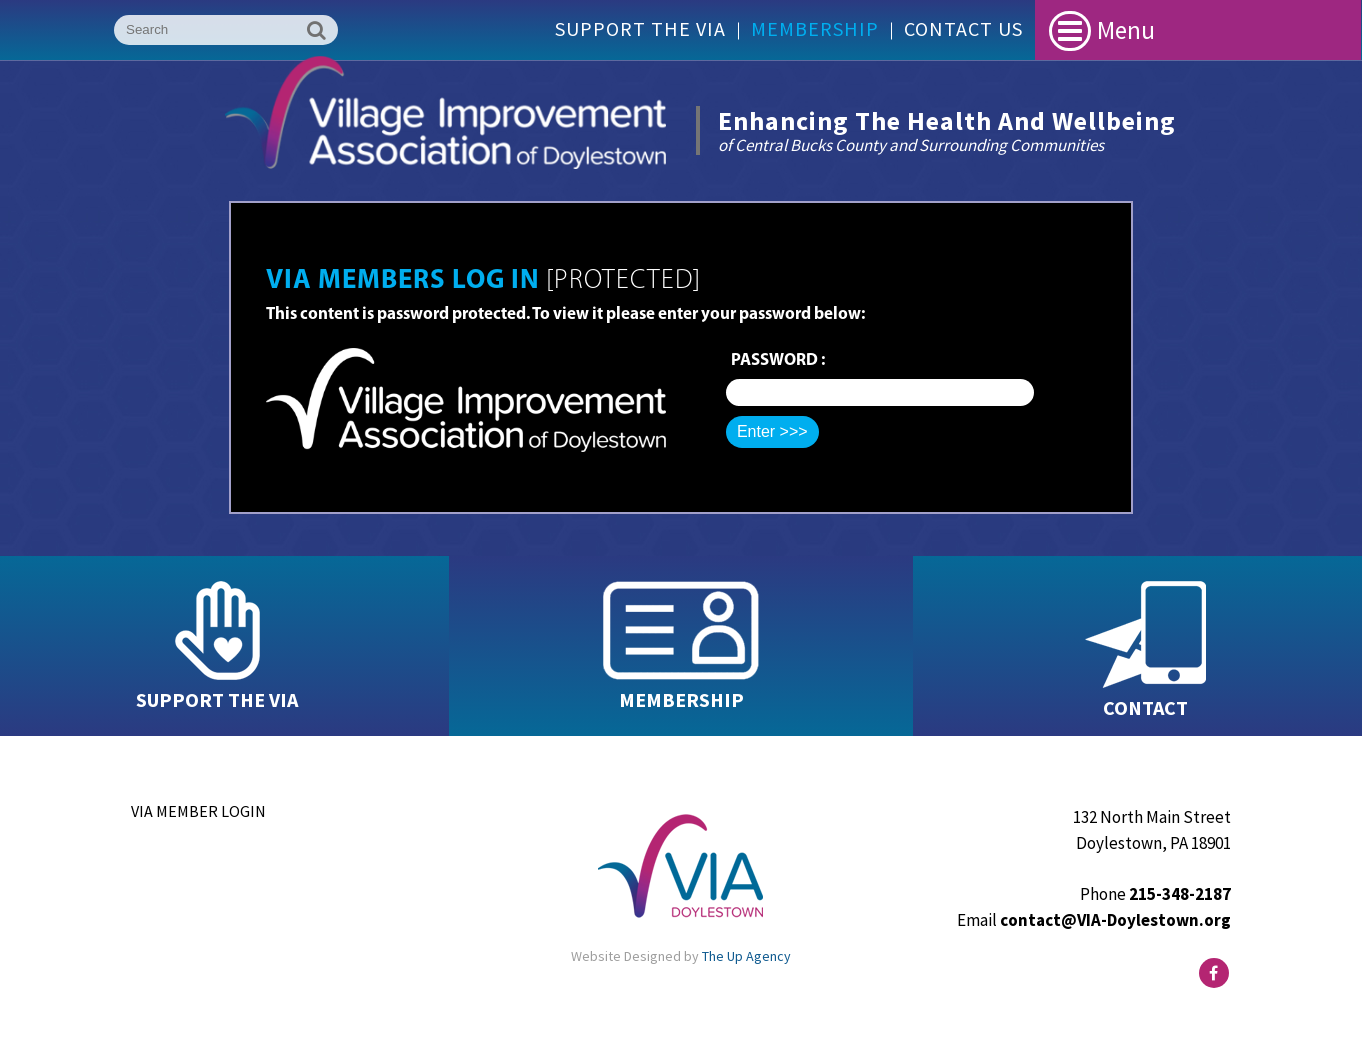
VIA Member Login (198, 811)
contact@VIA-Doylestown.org (1115, 920)
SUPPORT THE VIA (217, 699)
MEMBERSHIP (681, 699)
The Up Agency (746, 956)
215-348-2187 (1180, 894)
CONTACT (1145, 707)
